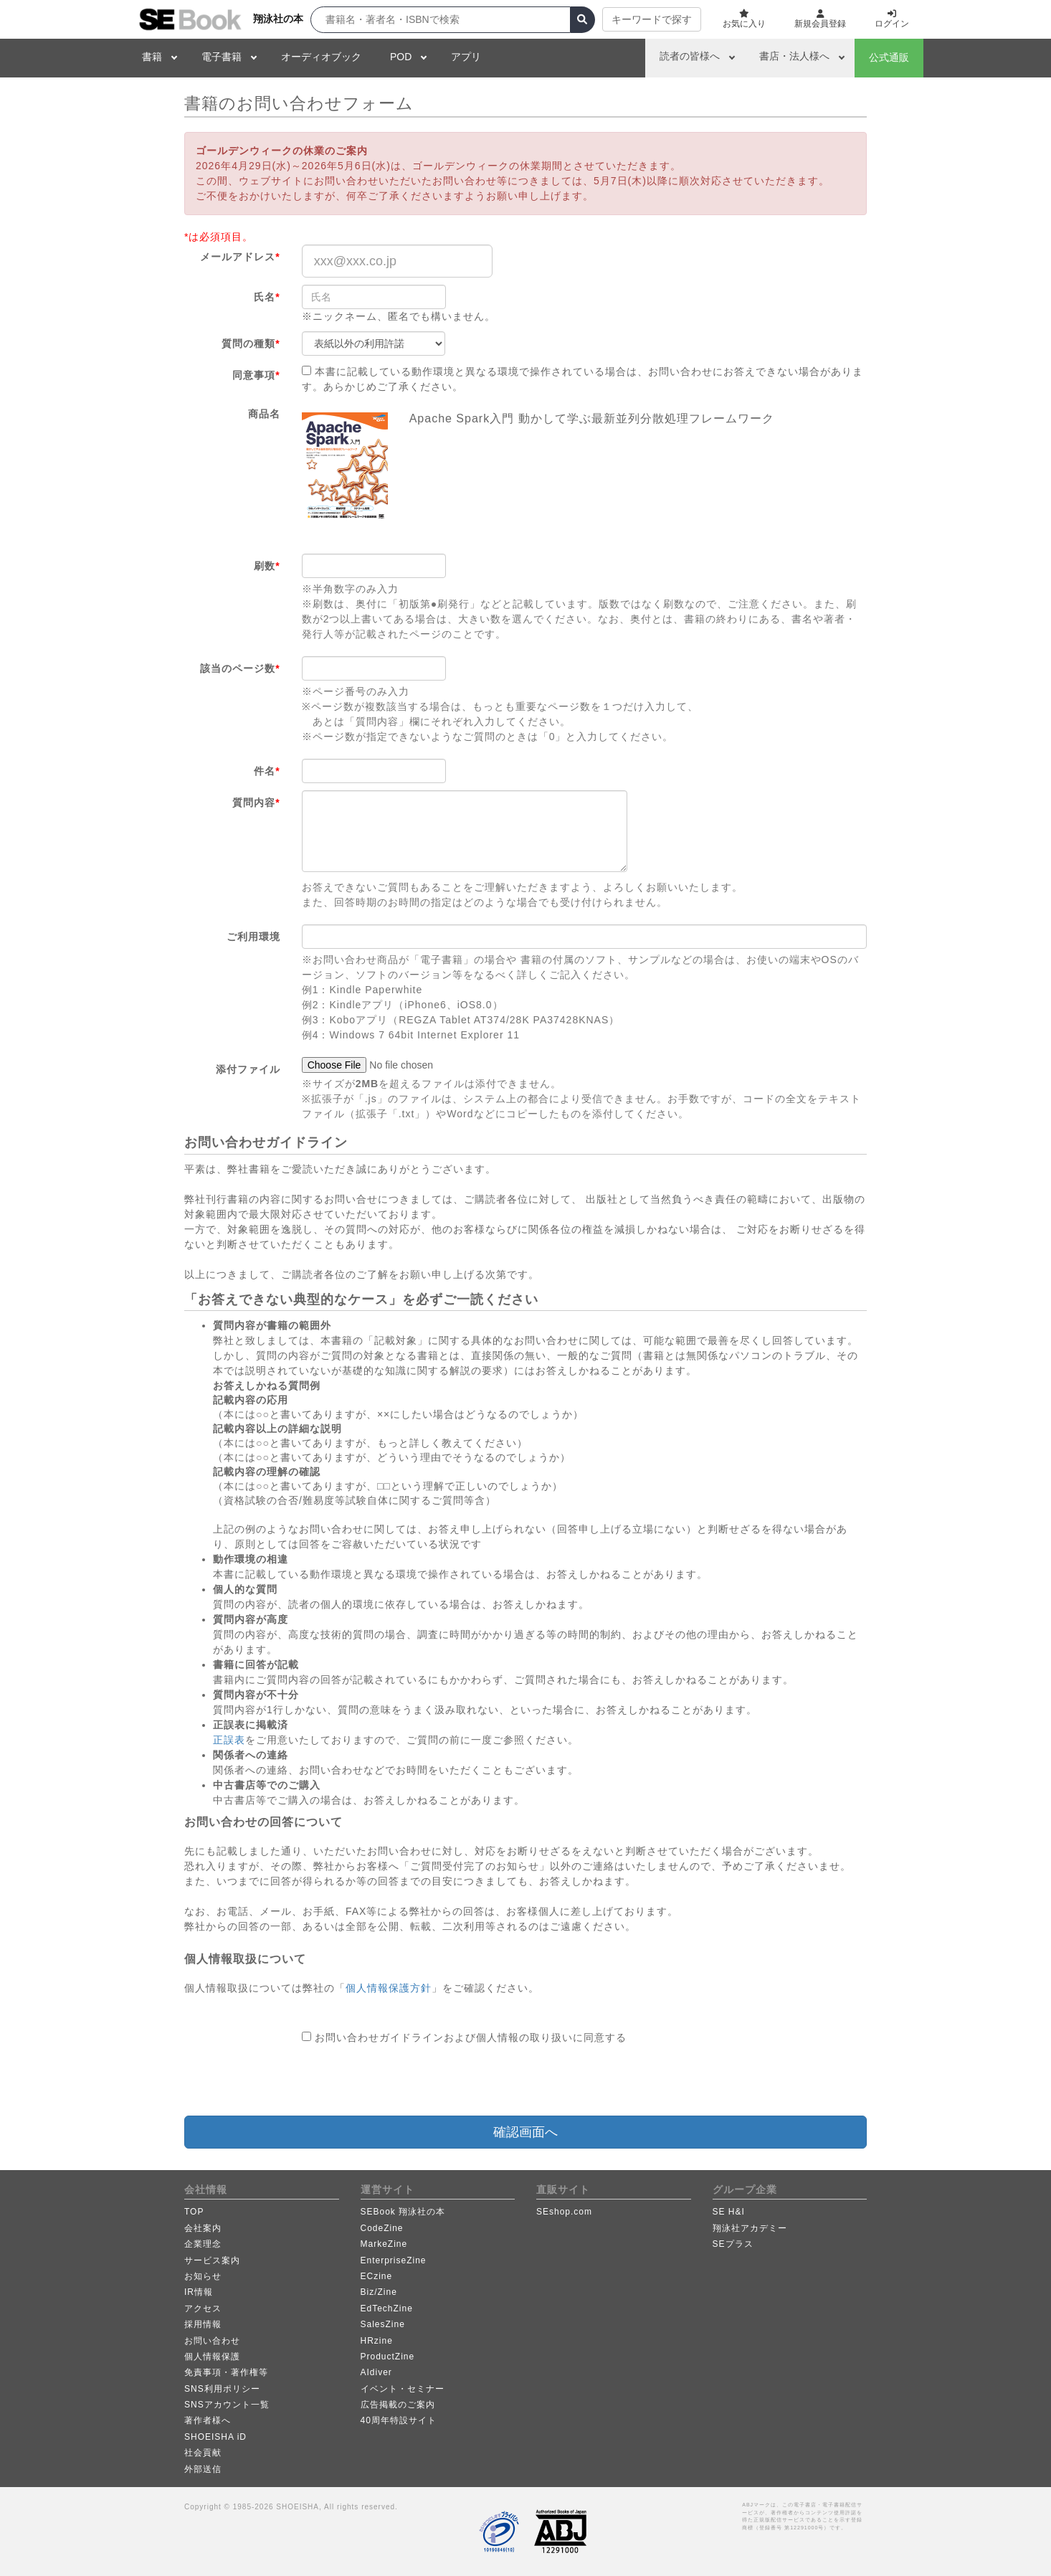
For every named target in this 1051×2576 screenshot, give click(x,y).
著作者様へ (207, 2420)
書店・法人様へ (794, 56)
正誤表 (229, 1740)
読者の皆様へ (690, 56)
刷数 (267, 566)
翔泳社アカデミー (750, 2228)
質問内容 (256, 802)
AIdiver (376, 2372)
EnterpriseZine (394, 2260)
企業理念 (203, 2244)
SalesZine (383, 2324)
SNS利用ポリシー (222, 2389)
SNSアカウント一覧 (227, 2405)
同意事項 (256, 375)
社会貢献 (203, 2453)
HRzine (377, 2341)
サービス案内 (212, 2260)
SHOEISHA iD (215, 2437)
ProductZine (388, 2357)
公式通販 (889, 57)
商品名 (264, 414)
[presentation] (411, 2080)
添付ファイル (248, 1069)
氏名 (267, 297)
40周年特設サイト (399, 2420)
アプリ (466, 56)
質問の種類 (251, 343)
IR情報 (198, 2292)
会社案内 (203, 2228)
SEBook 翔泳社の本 (403, 2212)
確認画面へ (525, 2132)
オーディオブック (321, 56)
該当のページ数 (240, 668)
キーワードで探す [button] (652, 19)
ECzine (377, 2276)
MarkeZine (384, 2244)
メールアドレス (240, 256)
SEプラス (733, 2244)
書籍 (152, 56)
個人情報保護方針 (389, 1988)
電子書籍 (221, 56)
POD (401, 56)
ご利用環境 (253, 936)
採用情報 (203, 2324)
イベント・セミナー (402, 2389)
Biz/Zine (379, 2292)
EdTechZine (387, 2308)
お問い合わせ (212, 2341)
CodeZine (382, 2228)
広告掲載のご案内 (398, 2405)
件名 (267, 771)
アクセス (203, 2308)
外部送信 (203, 2469)
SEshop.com (564, 2212)
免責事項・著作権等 (226, 2372)
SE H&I (729, 2212)
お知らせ (203, 2276)
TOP (194, 2212)
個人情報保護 (212, 2357)
